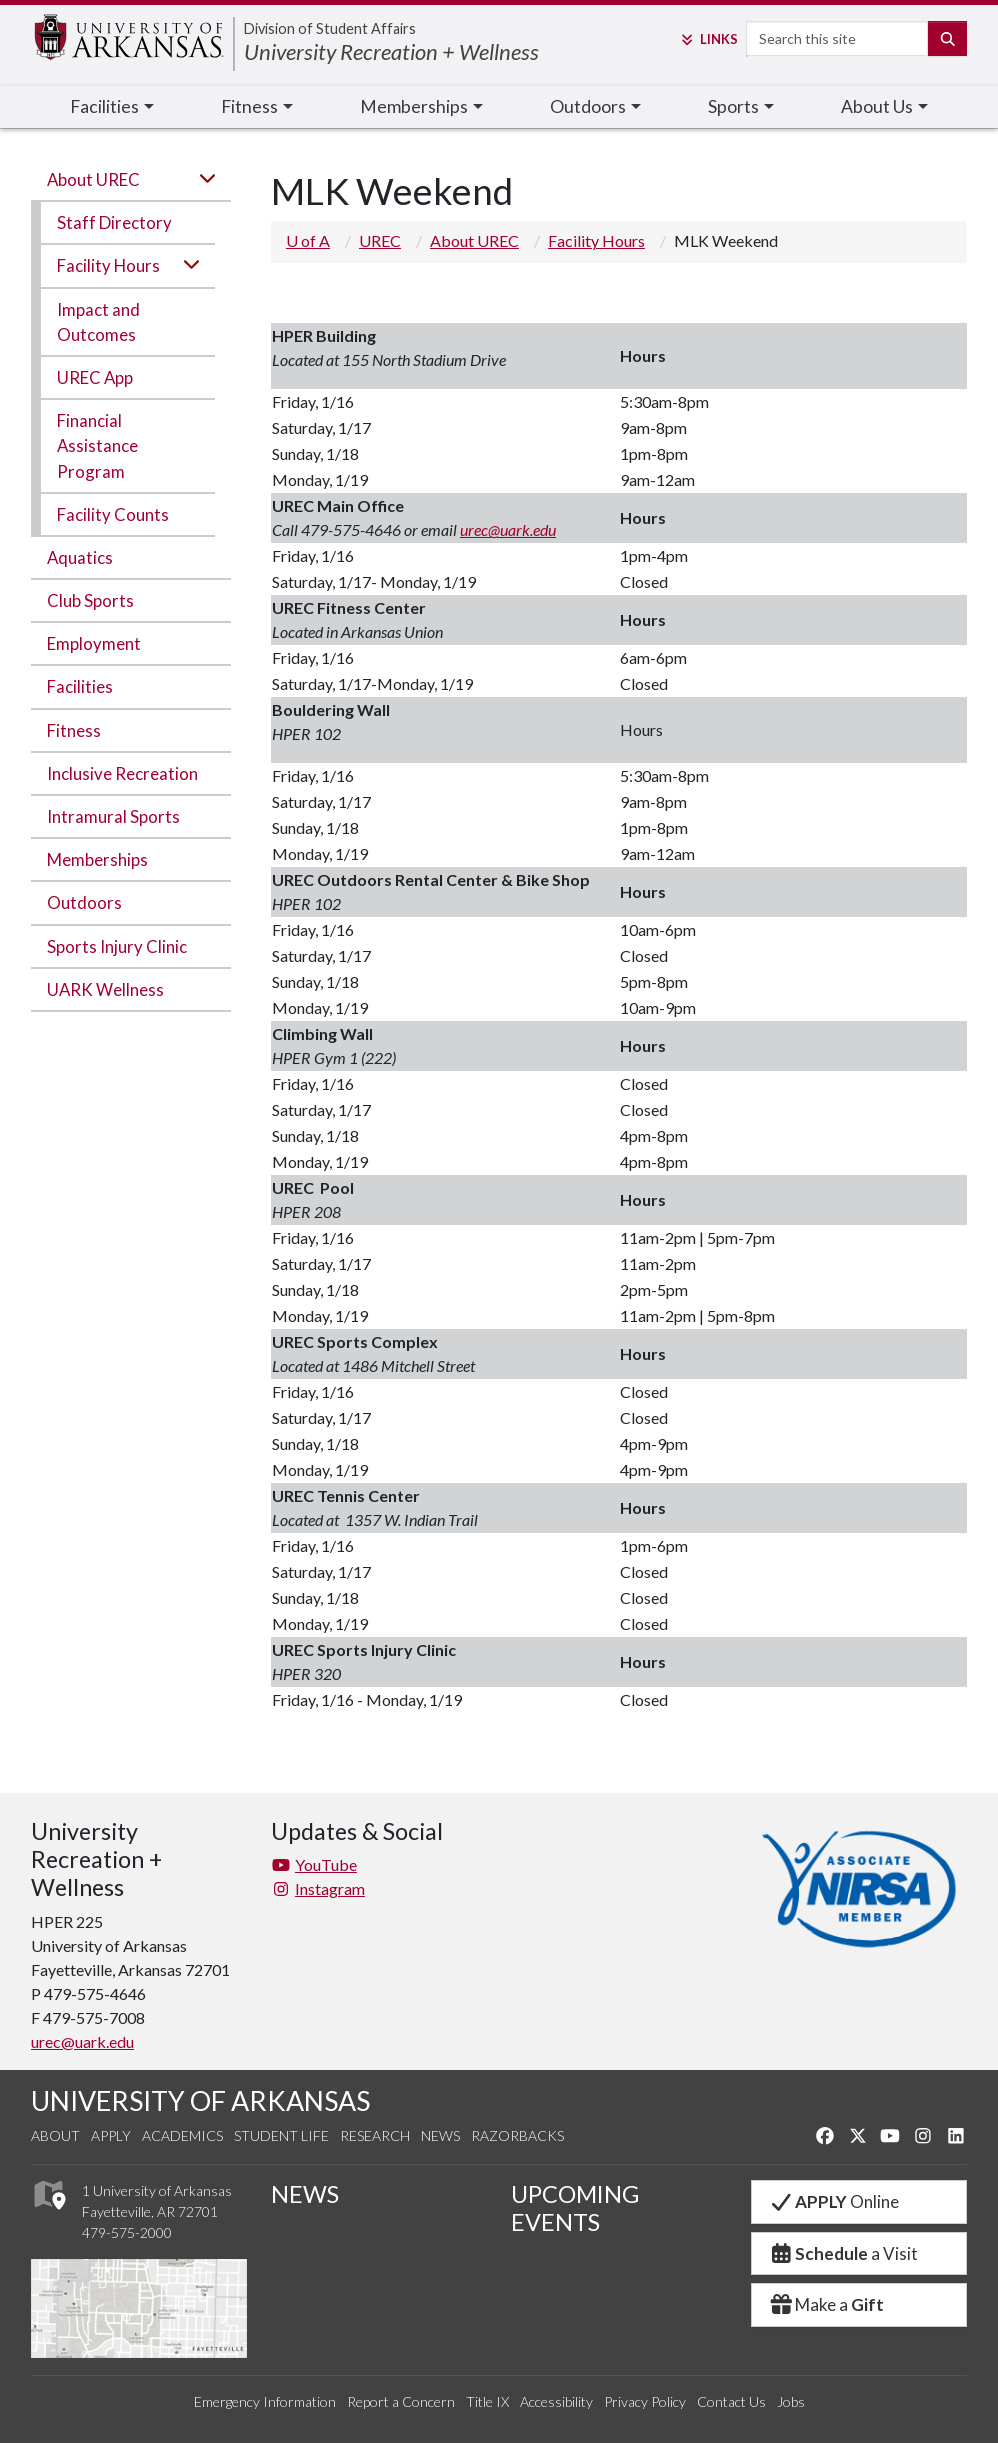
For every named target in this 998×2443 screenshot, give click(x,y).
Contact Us (731, 2401)
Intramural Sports (113, 816)
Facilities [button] (104, 106)
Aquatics (80, 557)
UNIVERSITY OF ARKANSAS (200, 2101)
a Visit (843, 2253)
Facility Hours (108, 265)
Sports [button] (733, 106)
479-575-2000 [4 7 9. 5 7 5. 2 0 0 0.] (127, 2232)
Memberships (97, 859)
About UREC (93, 179)
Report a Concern (401, 2401)
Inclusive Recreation (122, 773)
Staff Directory (114, 222)
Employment (94, 643)
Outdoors (84, 902)
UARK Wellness (105, 989)
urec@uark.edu (508, 529)
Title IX (487, 2401)
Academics (182, 2135)
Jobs (791, 2401)
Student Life (281, 2135)
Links (708, 39)
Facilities (80, 686)
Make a (826, 2304)
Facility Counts (113, 514)
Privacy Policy (645, 2401)
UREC (380, 240)
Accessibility (556, 2401)
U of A (308, 240)
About (55, 2135)
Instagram (318, 1888)
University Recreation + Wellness (391, 51)
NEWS (305, 2194)
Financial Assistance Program (97, 445)
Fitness (74, 730)
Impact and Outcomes (98, 322)
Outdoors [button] (588, 106)
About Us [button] (877, 106)
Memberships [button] (414, 106)
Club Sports (90, 600)
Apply (111, 2135)
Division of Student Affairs (330, 28)
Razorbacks (517, 2135)
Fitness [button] (249, 106)
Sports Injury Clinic (117, 946)
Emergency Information (265, 2401)
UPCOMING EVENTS (575, 2208)
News (440, 2135)
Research (375, 2135)
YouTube (314, 1864)
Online (833, 2201)
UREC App (95, 377)
